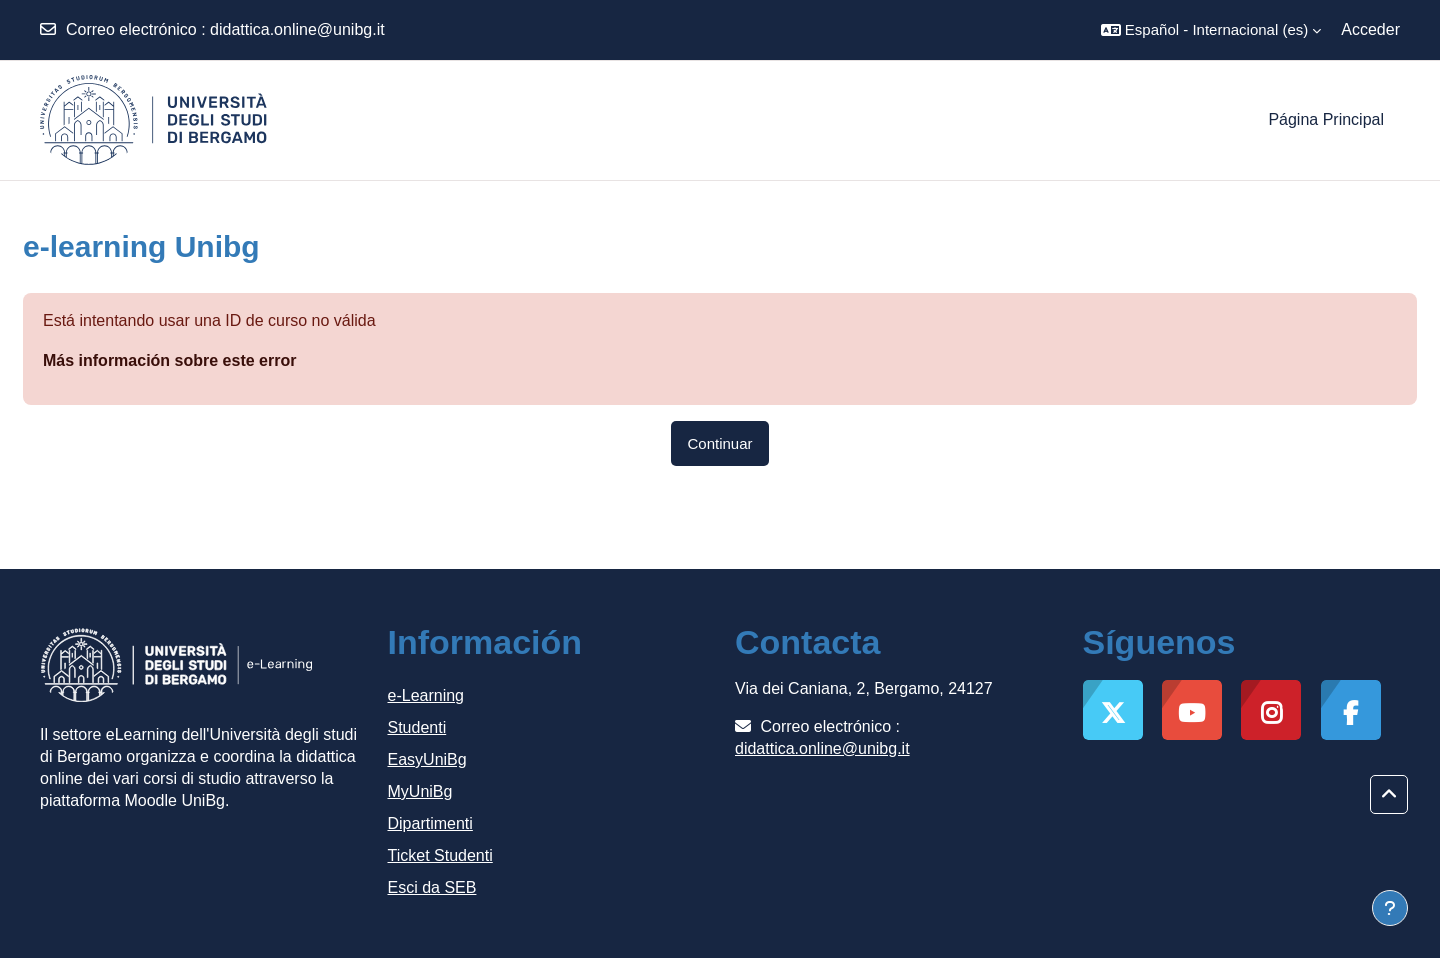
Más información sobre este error (169, 360)
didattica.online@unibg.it (297, 29)
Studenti (417, 727)
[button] (1211, 30)
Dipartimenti (430, 823)
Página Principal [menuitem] (1326, 119)
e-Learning (426, 695)
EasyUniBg (427, 759)
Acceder (1370, 29)
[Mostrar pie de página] (1390, 908)
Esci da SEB (432, 887)
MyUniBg (420, 791)
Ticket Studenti (440, 855)
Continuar (719, 443)
